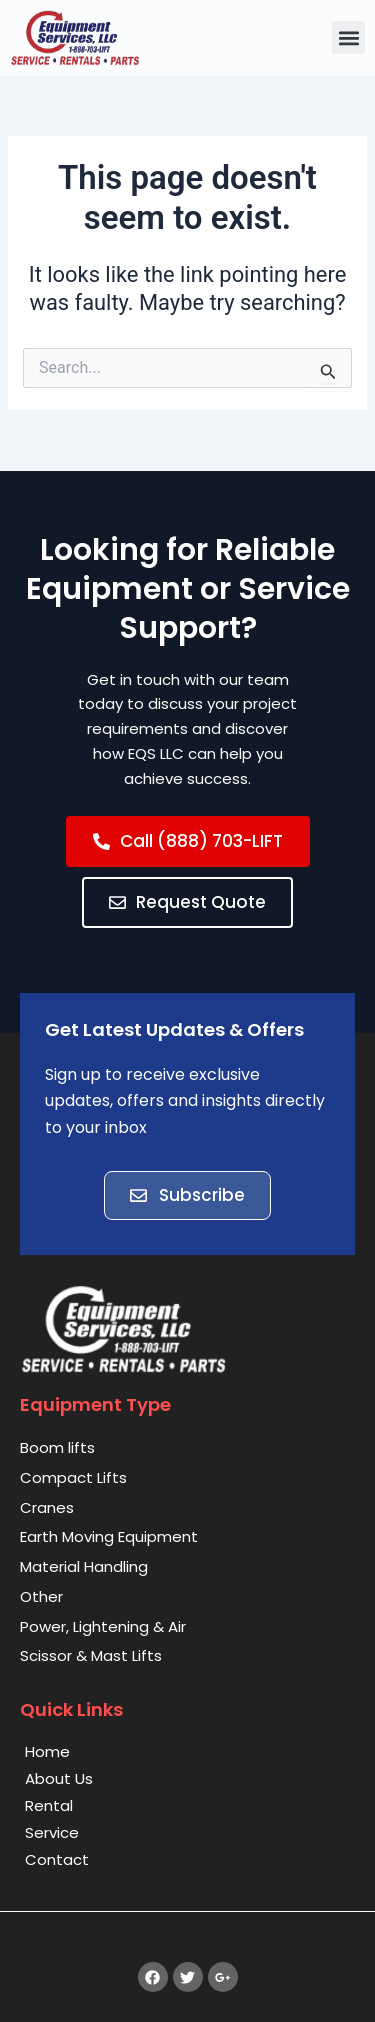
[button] (348, 37)
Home (47, 1751)
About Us (59, 1778)
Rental (49, 1805)
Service (52, 1832)
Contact (57, 1859)
